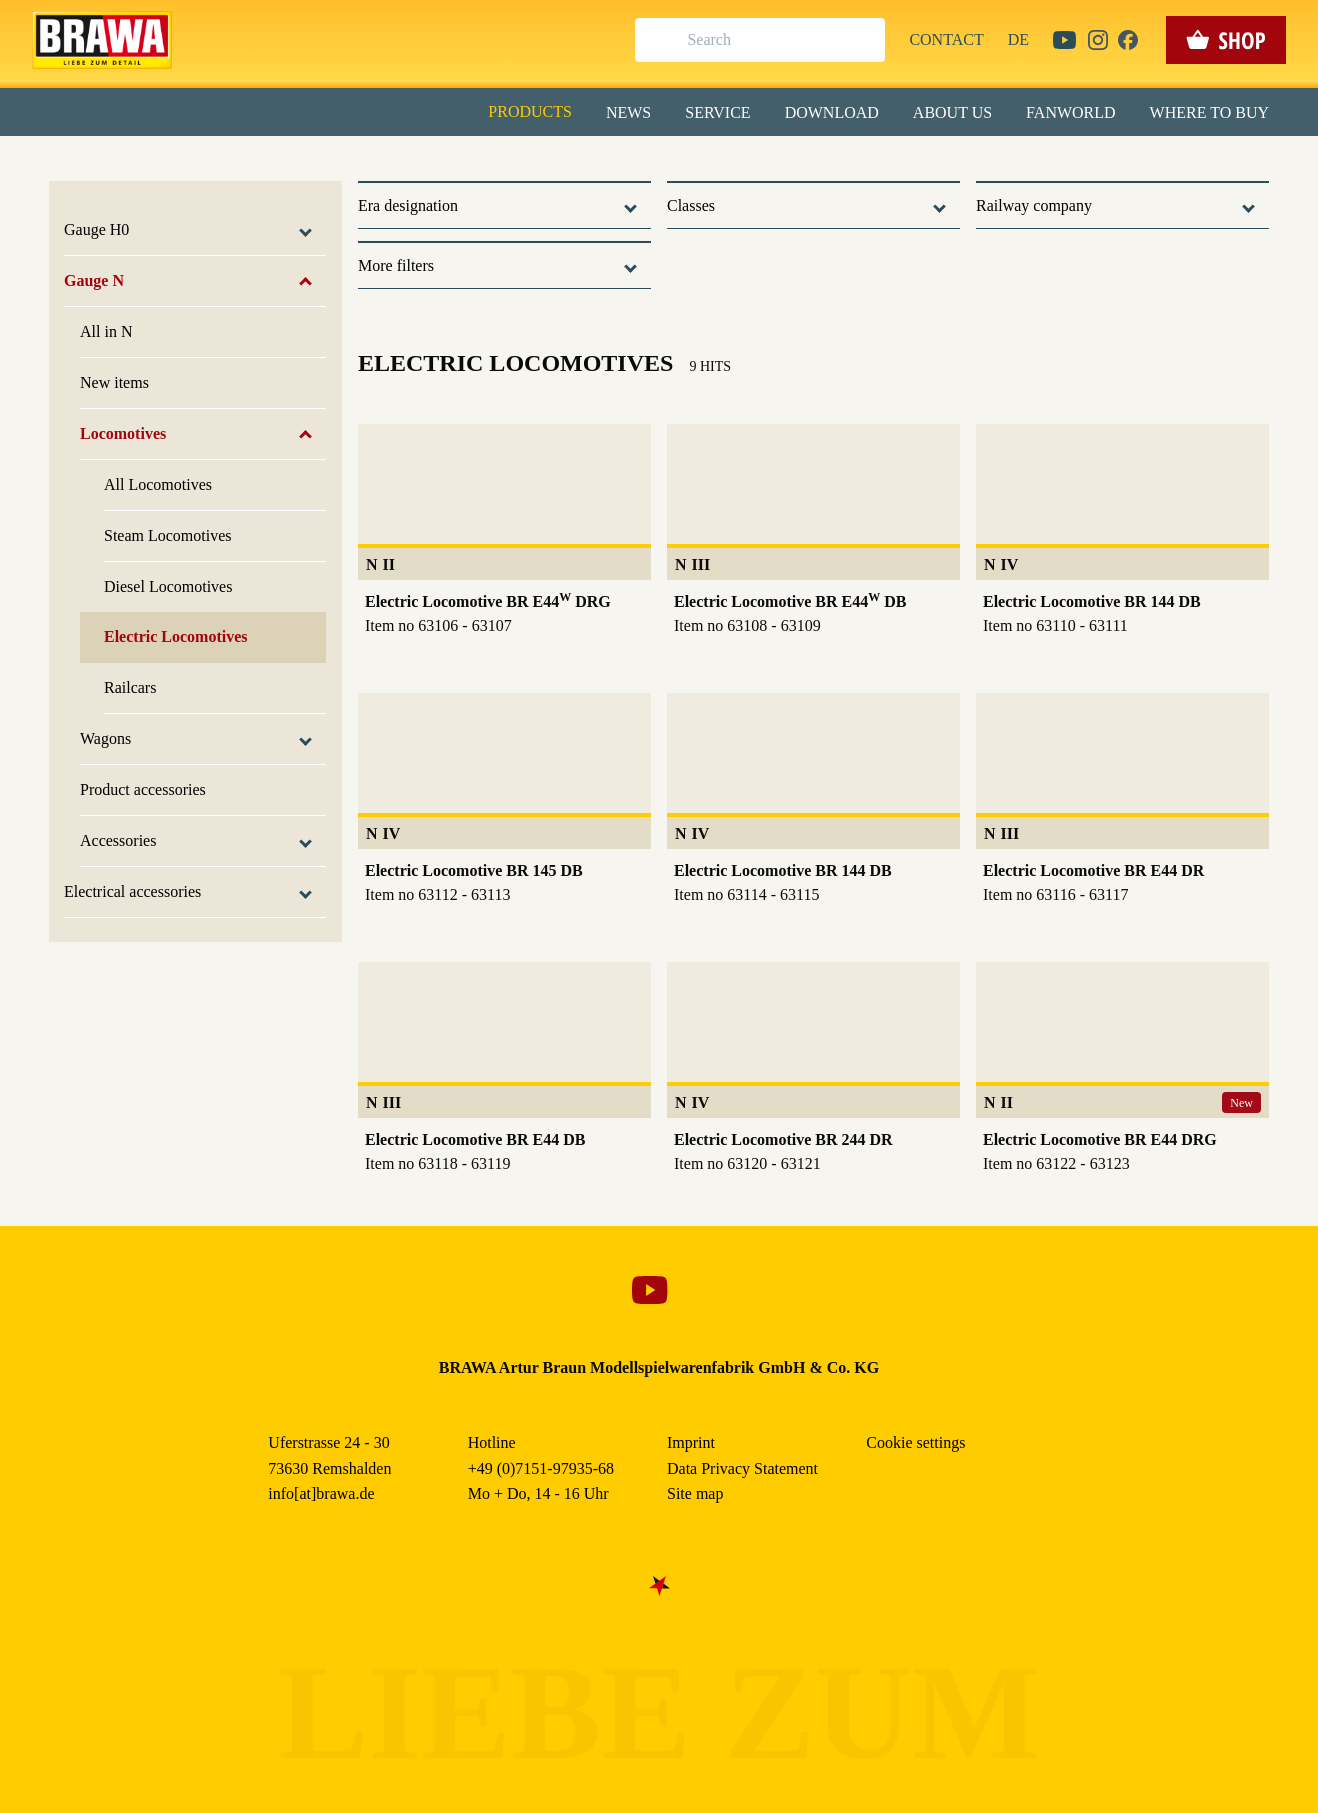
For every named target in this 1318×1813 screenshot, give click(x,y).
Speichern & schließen (659, 316)
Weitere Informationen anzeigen (659, 416)
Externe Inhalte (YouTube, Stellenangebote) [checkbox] (574, 207)
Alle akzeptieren (659, 260)
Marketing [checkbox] (575, 164)
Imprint (730, 459)
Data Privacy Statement (824, 459)
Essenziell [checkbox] (481, 164)
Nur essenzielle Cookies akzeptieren (659, 371)
